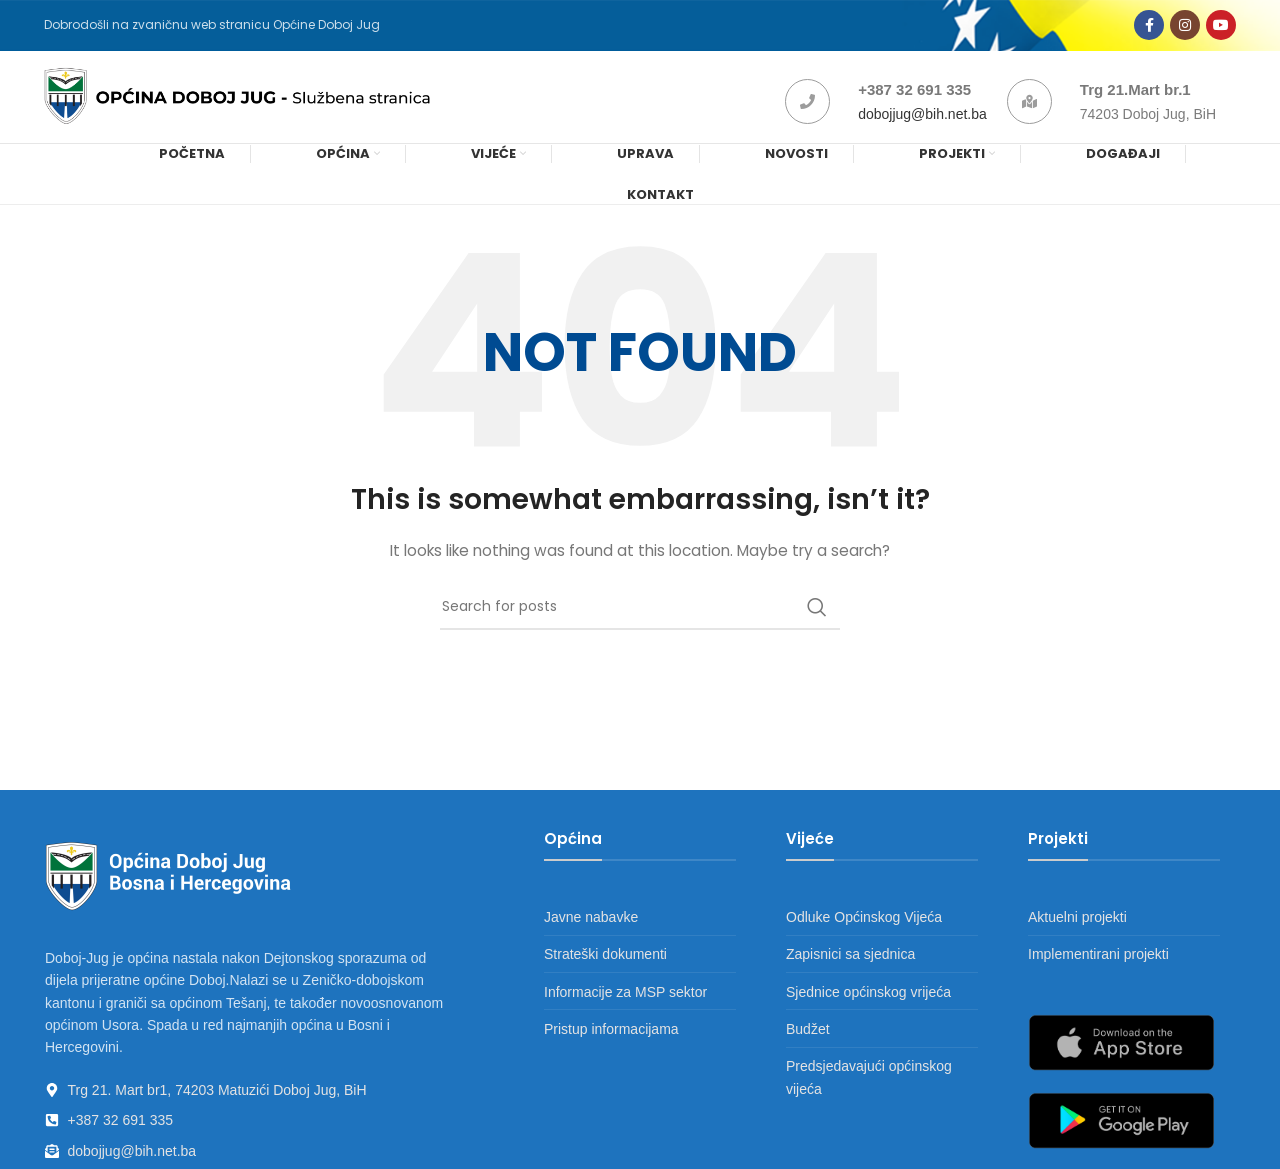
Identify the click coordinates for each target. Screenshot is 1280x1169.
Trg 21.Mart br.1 (1135, 97)
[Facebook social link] (1149, 28)
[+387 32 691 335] (807, 109)
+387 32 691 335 (914, 97)
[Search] (640, 619)
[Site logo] (247, 104)
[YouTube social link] (1221, 28)
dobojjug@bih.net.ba (922, 122)
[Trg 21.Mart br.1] (1029, 109)
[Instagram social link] (1185, 28)
